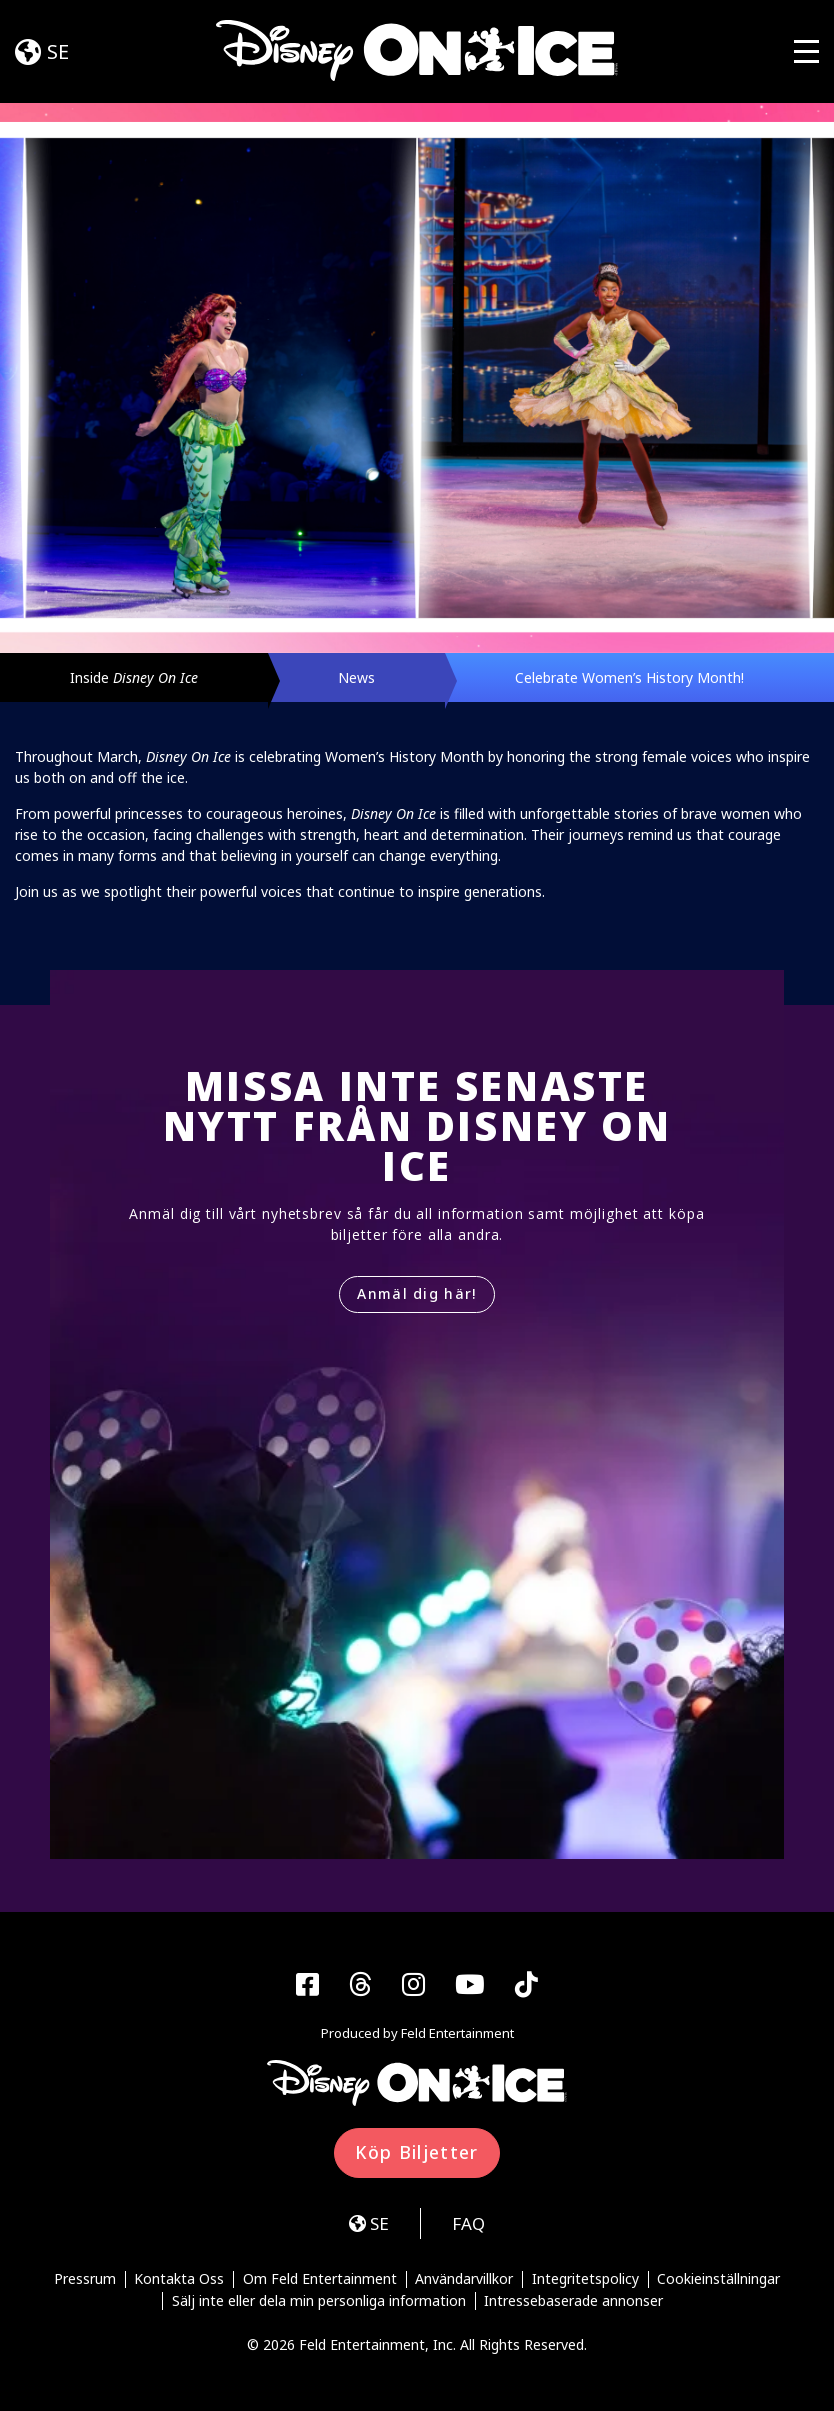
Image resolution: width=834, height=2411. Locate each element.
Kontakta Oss (179, 2280)
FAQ (468, 2223)
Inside (134, 677)
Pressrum (85, 2280)
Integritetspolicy (585, 2280)
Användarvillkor (464, 2280)
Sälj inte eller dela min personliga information (319, 2301)
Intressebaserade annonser (573, 2301)
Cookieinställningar (718, 2280)
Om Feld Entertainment (320, 2280)
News (356, 677)
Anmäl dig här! (416, 1293)
